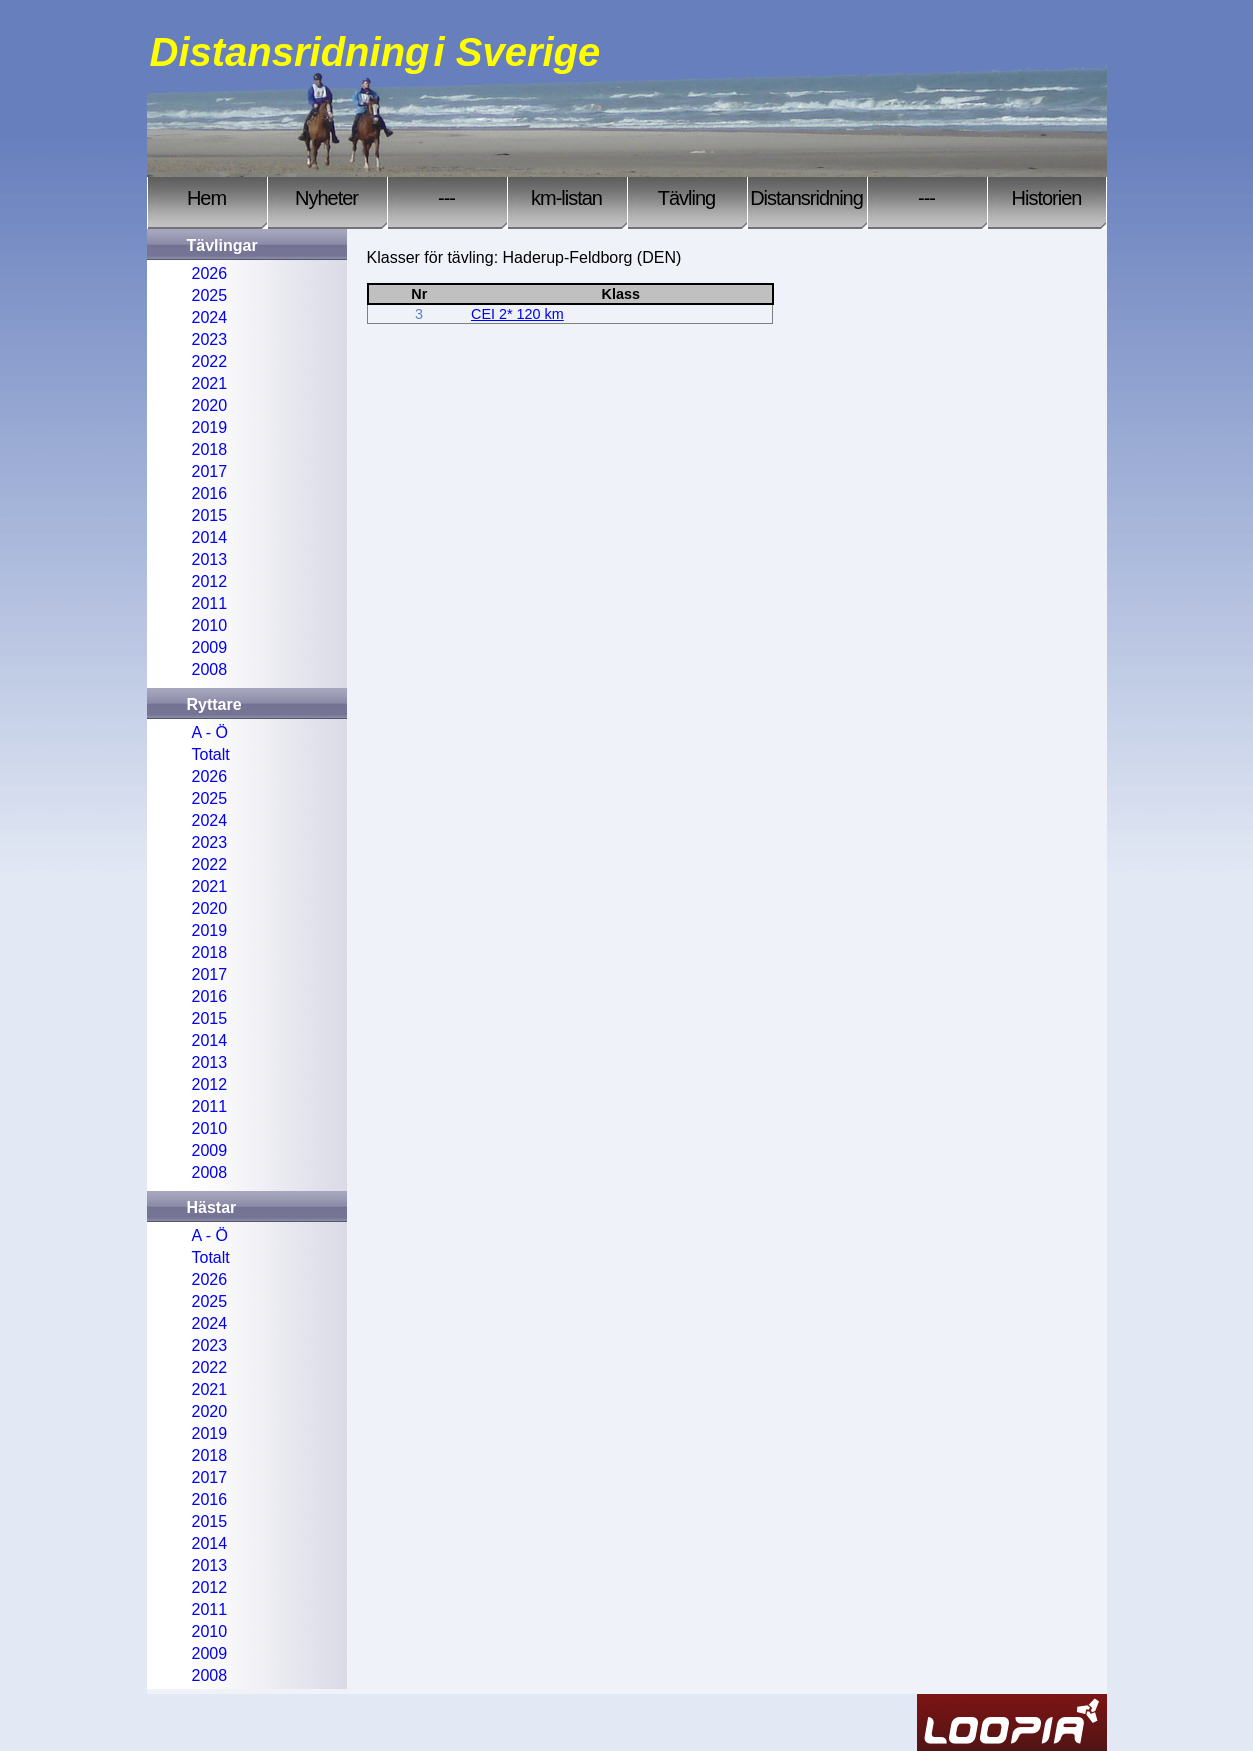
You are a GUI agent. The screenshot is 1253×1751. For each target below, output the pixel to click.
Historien (1047, 198)
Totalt (211, 754)
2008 (210, 669)
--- (446, 198)
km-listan (566, 198)
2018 (210, 449)
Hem (206, 198)
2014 (210, 537)
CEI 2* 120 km (517, 314)
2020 (210, 405)
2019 (210, 427)
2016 (210, 493)
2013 (210, 559)
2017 (210, 471)
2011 (210, 603)
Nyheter (326, 198)
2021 (210, 383)
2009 (210, 647)
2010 (210, 625)
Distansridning (806, 198)
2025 (210, 295)
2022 (210, 361)
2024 (210, 317)
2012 (210, 581)
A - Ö (210, 732)
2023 (210, 339)
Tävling (686, 198)
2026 (210, 273)
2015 (210, 515)
